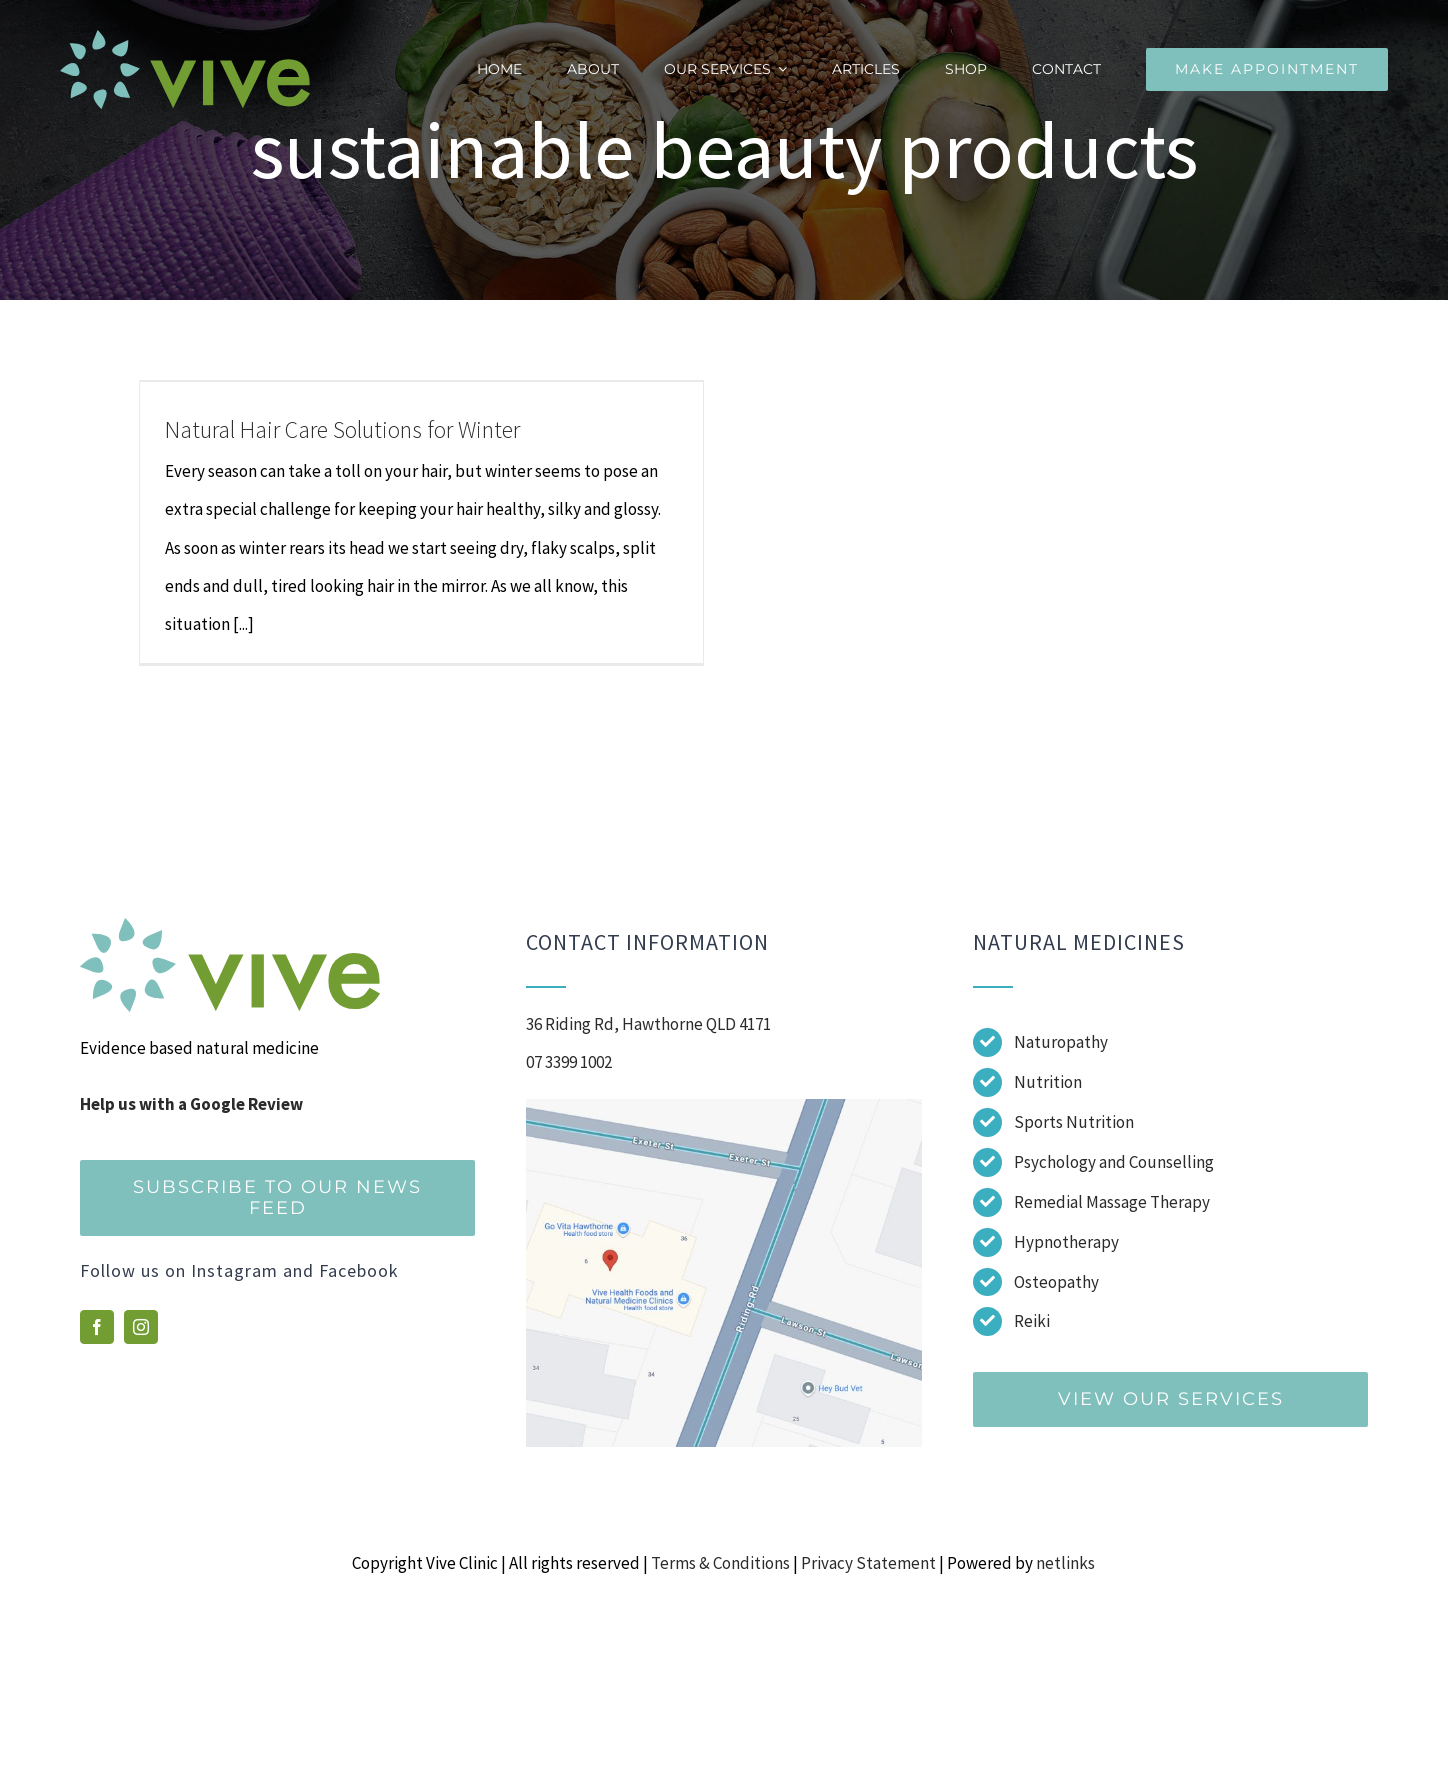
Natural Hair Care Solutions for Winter (342, 429)
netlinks (1065, 1563)
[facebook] (97, 1327)
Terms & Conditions (720, 1563)
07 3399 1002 (569, 1062)
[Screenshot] (723, 1107)
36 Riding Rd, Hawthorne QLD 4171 (648, 1024)
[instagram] (141, 1327)
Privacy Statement (868, 1563)
